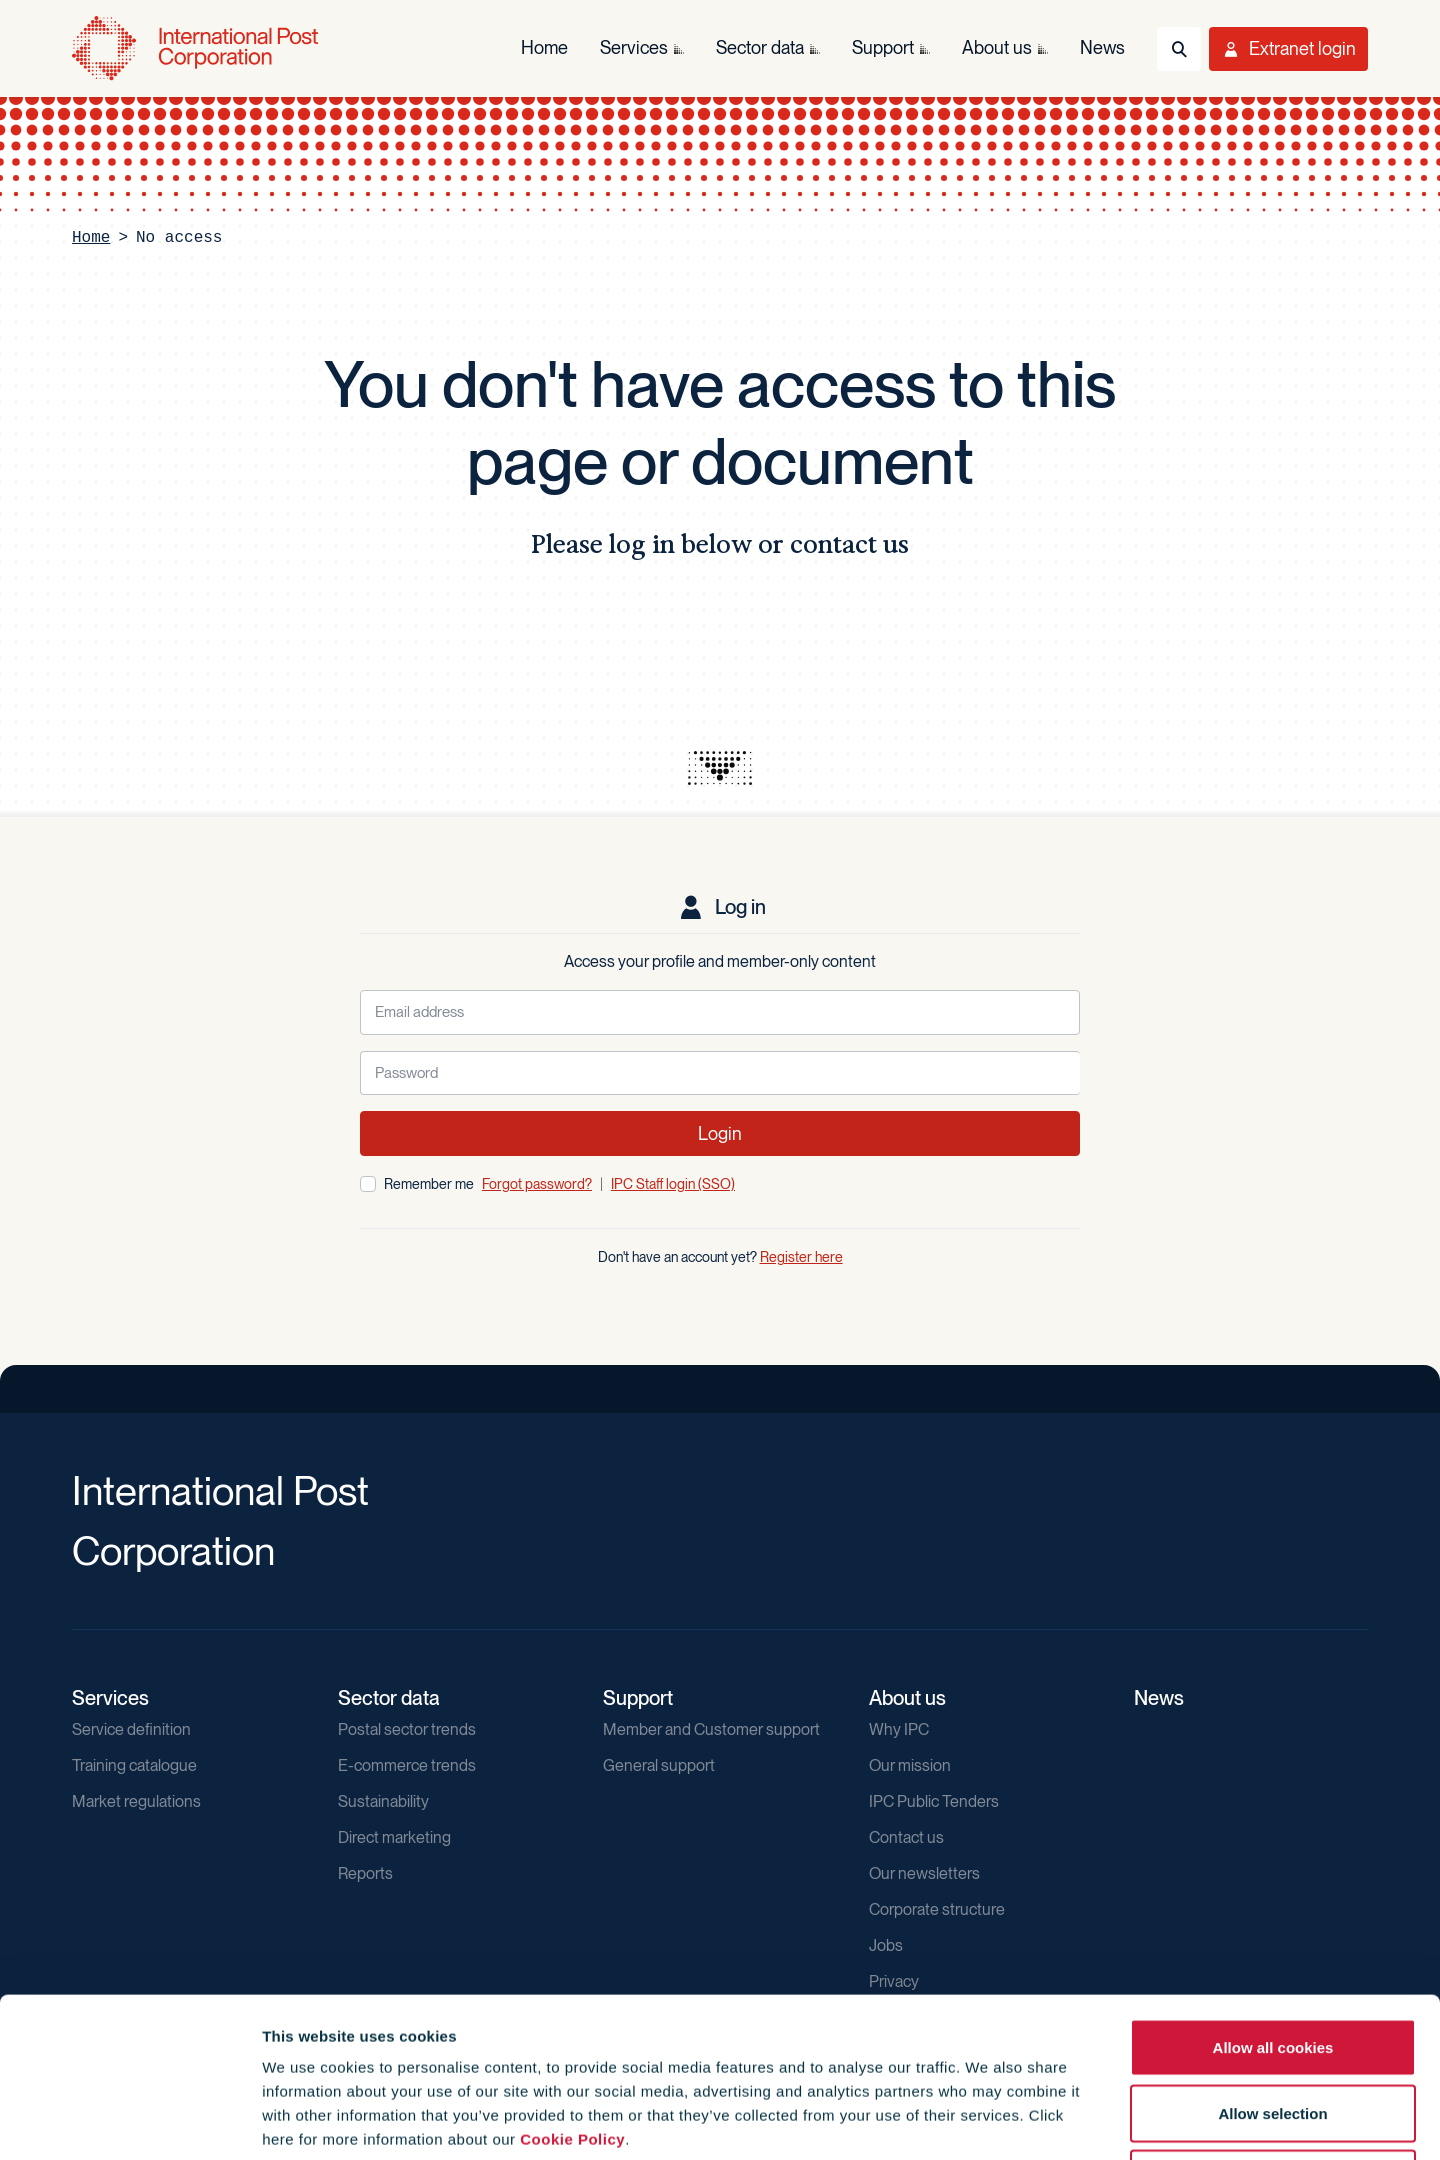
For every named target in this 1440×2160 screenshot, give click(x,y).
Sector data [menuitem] (760, 47)
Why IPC (899, 1729)
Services (110, 1698)
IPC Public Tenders (934, 1801)
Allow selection (1272, 1963)
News (1159, 1698)
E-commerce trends (407, 1765)
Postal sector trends (407, 1729)
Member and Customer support (711, 1729)
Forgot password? (537, 1184)
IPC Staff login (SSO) (673, 1184)
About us (907, 1698)
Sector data (389, 1698)
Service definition (131, 1729)
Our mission (910, 1765)
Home (91, 238)
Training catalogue (134, 1765)
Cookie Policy (572, 1989)
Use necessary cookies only (1273, 2028)
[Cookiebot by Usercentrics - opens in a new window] (129, 2121)
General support (659, 1765)
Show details (1081, 2120)
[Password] (720, 1073)
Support (638, 1698)
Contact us (906, 1837)
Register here (801, 1257)
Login (720, 1133)
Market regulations (136, 1801)
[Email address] (720, 1012)
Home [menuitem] (544, 47)
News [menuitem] (1102, 47)
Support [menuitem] (883, 47)
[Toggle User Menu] (1288, 49)
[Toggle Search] (1179, 49)
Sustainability (383, 1801)
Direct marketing (394, 1837)
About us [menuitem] (997, 47)
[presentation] (720, 768)
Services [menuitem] (634, 47)
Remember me (429, 1184)
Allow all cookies (1273, 1897)
